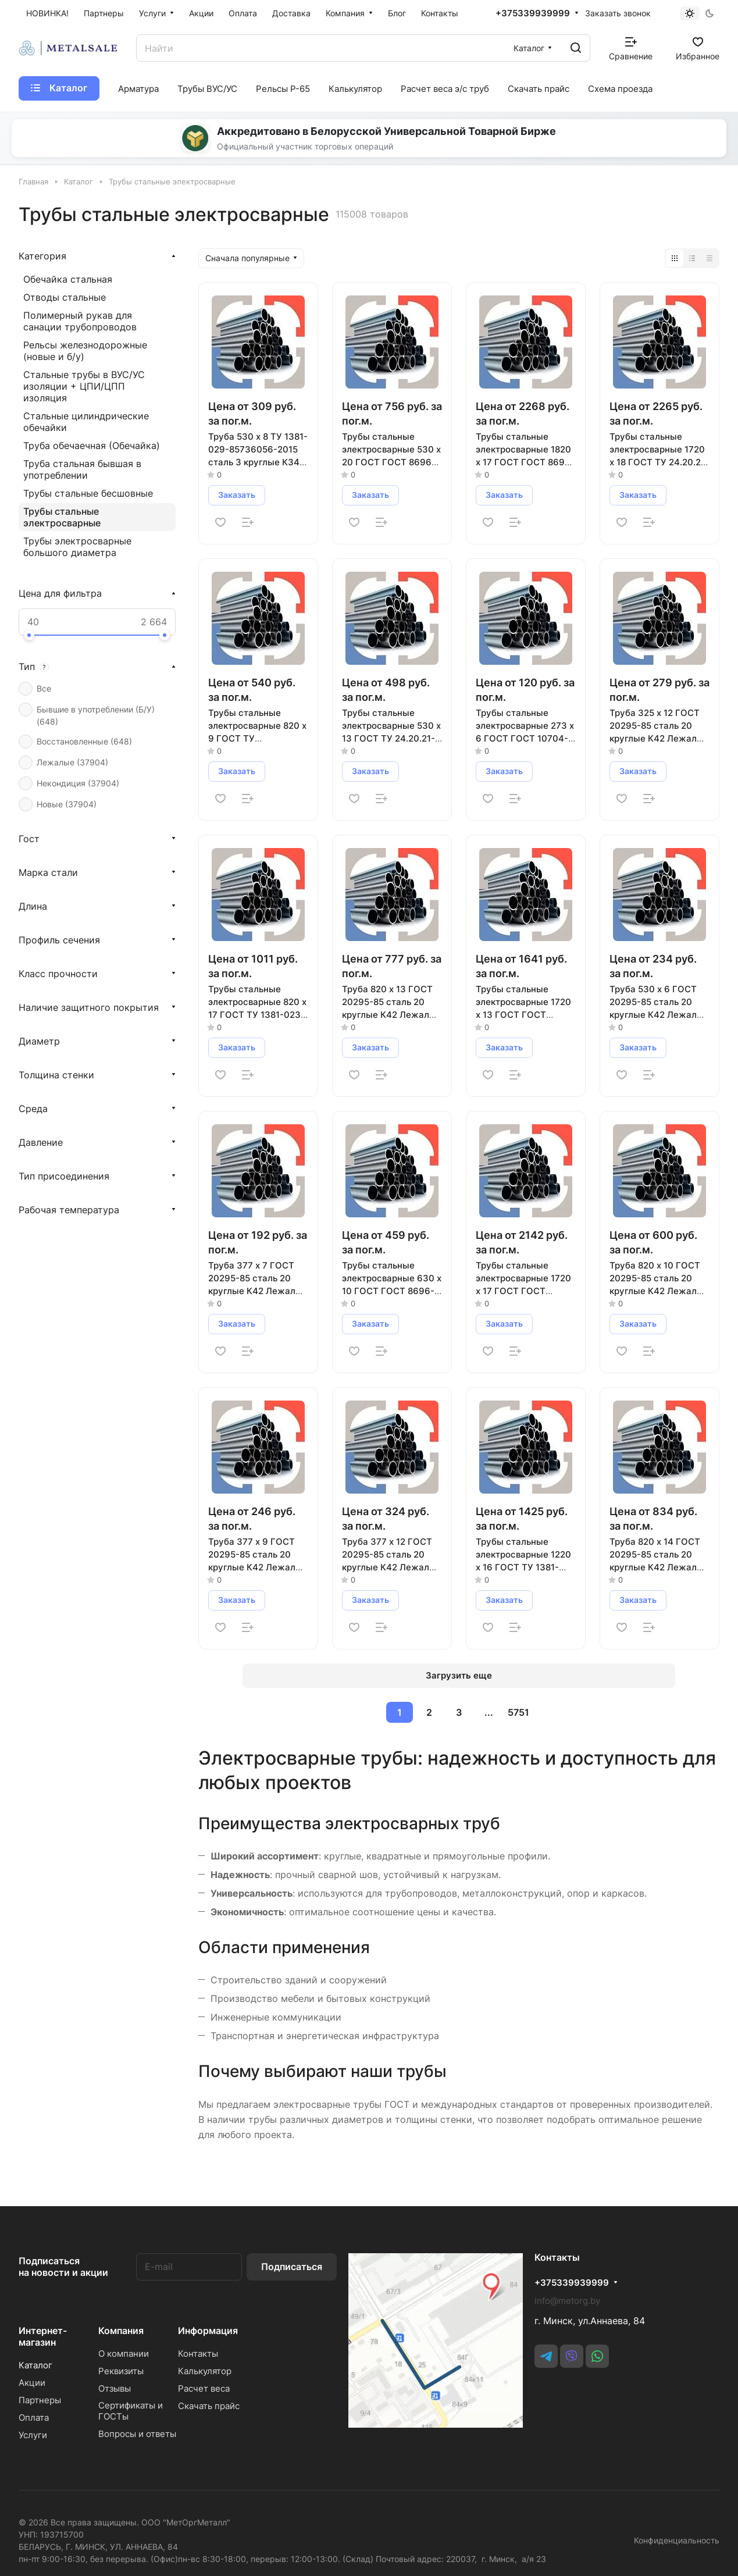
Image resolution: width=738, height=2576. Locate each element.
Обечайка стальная (67, 279)
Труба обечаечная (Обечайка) (91, 445)
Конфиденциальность (676, 2540)
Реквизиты (121, 2371)
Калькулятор (204, 2371)
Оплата (34, 2417)
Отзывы (114, 2388)
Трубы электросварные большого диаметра (77, 546)
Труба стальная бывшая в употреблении (82, 469)
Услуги (33, 2434)
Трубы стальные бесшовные (88, 493)
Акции (32, 2382)
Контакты (198, 2353)
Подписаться (291, 2266)
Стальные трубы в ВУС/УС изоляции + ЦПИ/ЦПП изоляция (84, 386)
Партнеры (40, 2400)
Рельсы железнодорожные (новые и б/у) (85, 350)
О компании (123, 2353)
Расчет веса (204, 2388)
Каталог (35, 2365)
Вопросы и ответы (137, 2433)
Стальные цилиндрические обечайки (86, 421)
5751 (518, 1712)
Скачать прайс (209, 2405)
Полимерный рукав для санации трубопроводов (80, 321)
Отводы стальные (64, 297)
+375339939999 (532, 13)
